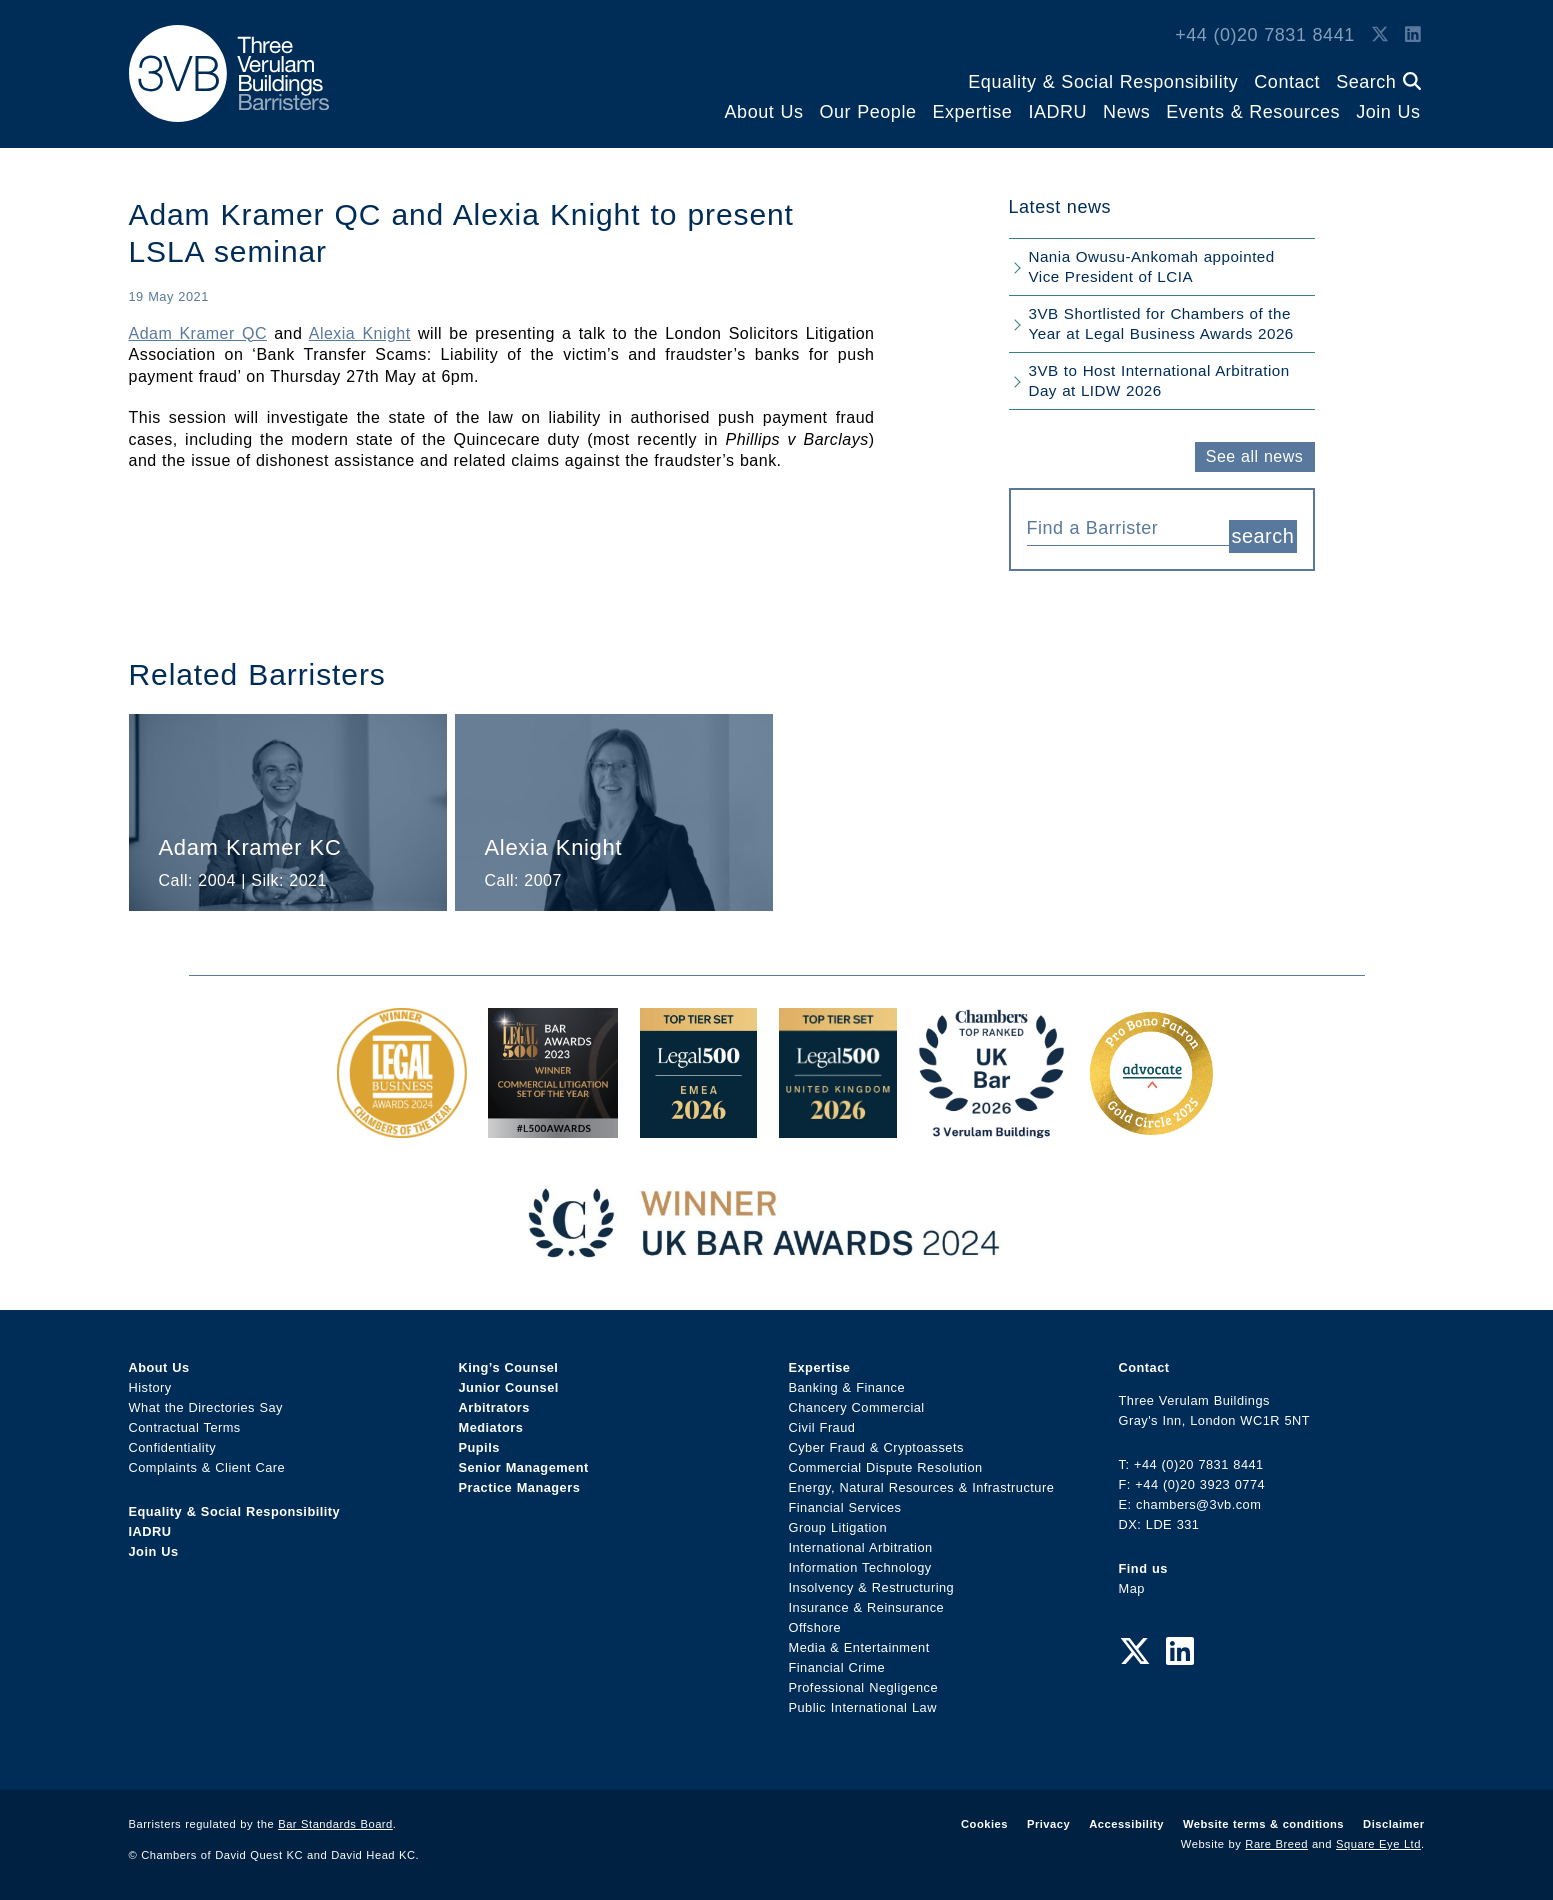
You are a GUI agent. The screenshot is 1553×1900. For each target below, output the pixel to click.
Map (1132, 1588)
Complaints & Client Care (207, 1467)
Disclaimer (1393, 1824)
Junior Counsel (509, 1387)
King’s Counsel (509, 1367)
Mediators (491, 1427)
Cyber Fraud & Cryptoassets (876, 1447)
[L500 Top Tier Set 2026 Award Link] (838, 1127)
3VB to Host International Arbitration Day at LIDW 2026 (1159, 380)
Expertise (972, 112)
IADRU (1057, 112)
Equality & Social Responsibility (1103, 82)
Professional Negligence (864, 1687)
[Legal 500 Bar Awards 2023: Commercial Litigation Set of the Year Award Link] (553, 1127)
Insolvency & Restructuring (872, 1587)
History (150, 1387)
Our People (867, 112)
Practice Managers (520, 1487)
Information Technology (860, 1567)
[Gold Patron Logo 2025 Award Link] (1151, 1127)
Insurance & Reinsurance (867, 1607)
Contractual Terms (185, 1427)
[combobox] (1128, 526)
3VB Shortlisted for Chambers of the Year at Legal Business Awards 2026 (1161, 323)
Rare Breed (1276, 1844)
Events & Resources (1253, 112)
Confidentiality (173, 1447)
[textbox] (1121, 528)
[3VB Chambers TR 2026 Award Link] (991, 1127)
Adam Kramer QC (198, 333)
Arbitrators (494, 1407)
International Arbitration (861, 1547)
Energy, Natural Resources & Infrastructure (922, 1487)
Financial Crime (837, 1667)
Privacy (1048, 1824)
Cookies (984, 1824)
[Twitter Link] (1380, 35)
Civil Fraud (822, 1427)
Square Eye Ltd (1378, 1844)
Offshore (815, 1627)
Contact (1287, 82)
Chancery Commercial (857, 1407)
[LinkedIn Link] (1413, 35)
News (1126, 112)
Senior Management (524, 1467)
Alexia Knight (360, 333)
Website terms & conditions (1263, 1824)
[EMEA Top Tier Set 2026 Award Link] (699, 1127)
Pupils (479, 1447)
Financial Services (845, 1507)
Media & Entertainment (859, 1647)
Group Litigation (838, 1527)
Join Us (1388, 112)
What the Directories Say (206, 1407)
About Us (764, 112)
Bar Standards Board (335, 1824)
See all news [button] (1254, 456)
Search (1378, 82)
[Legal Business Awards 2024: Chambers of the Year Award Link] (402, 1127)
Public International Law (863, 1707)
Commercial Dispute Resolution (886, 1467)
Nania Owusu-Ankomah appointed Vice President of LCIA (1152, 266)
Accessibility (1126, 1824)
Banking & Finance (847, 1387)
